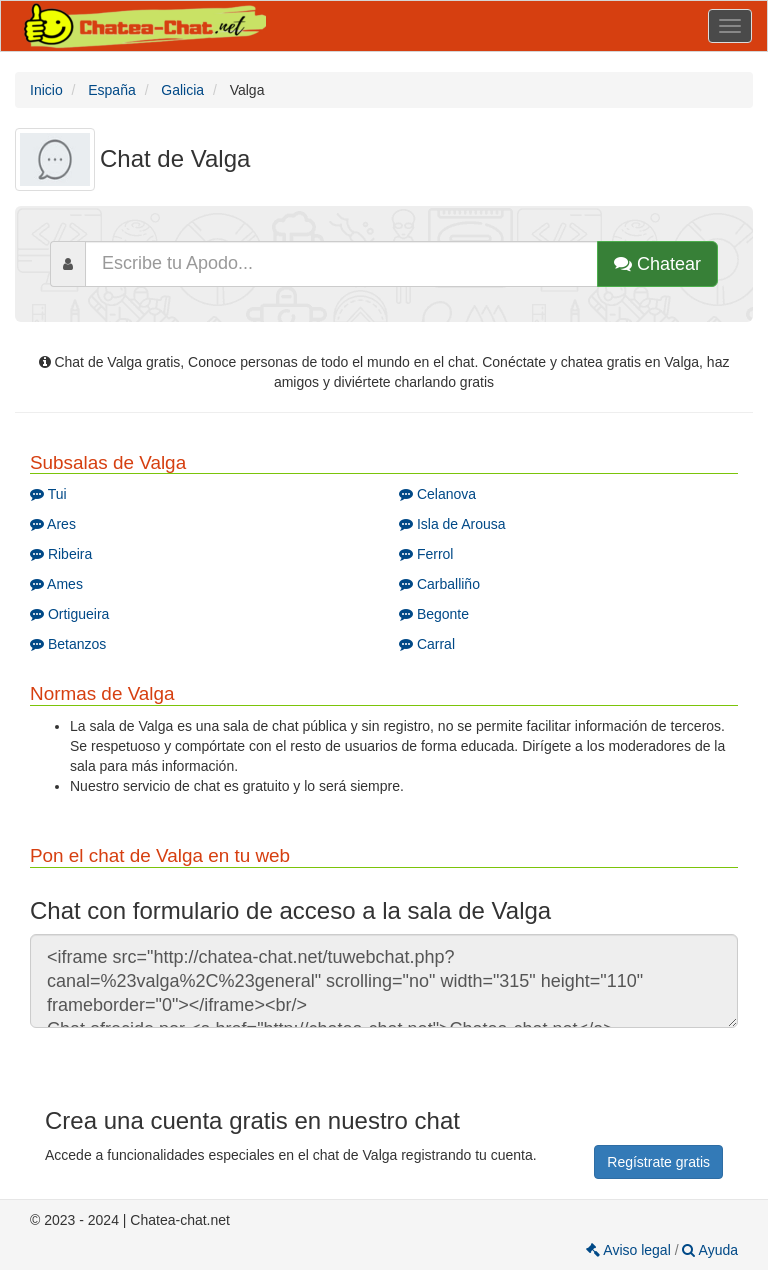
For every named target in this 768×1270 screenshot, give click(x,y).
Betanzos (68, 644)
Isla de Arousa (452, 524)
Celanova (437, 494)
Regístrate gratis (658, 1162)
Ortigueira (69, 614)
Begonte (434, 614)
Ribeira (61, 554)
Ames (56, 584)
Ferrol (426, 554)
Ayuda (710, 1250)
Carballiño (439, 584)
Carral (427, 644)
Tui (48, 494)
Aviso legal (630, 1250)
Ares (53, 524)
